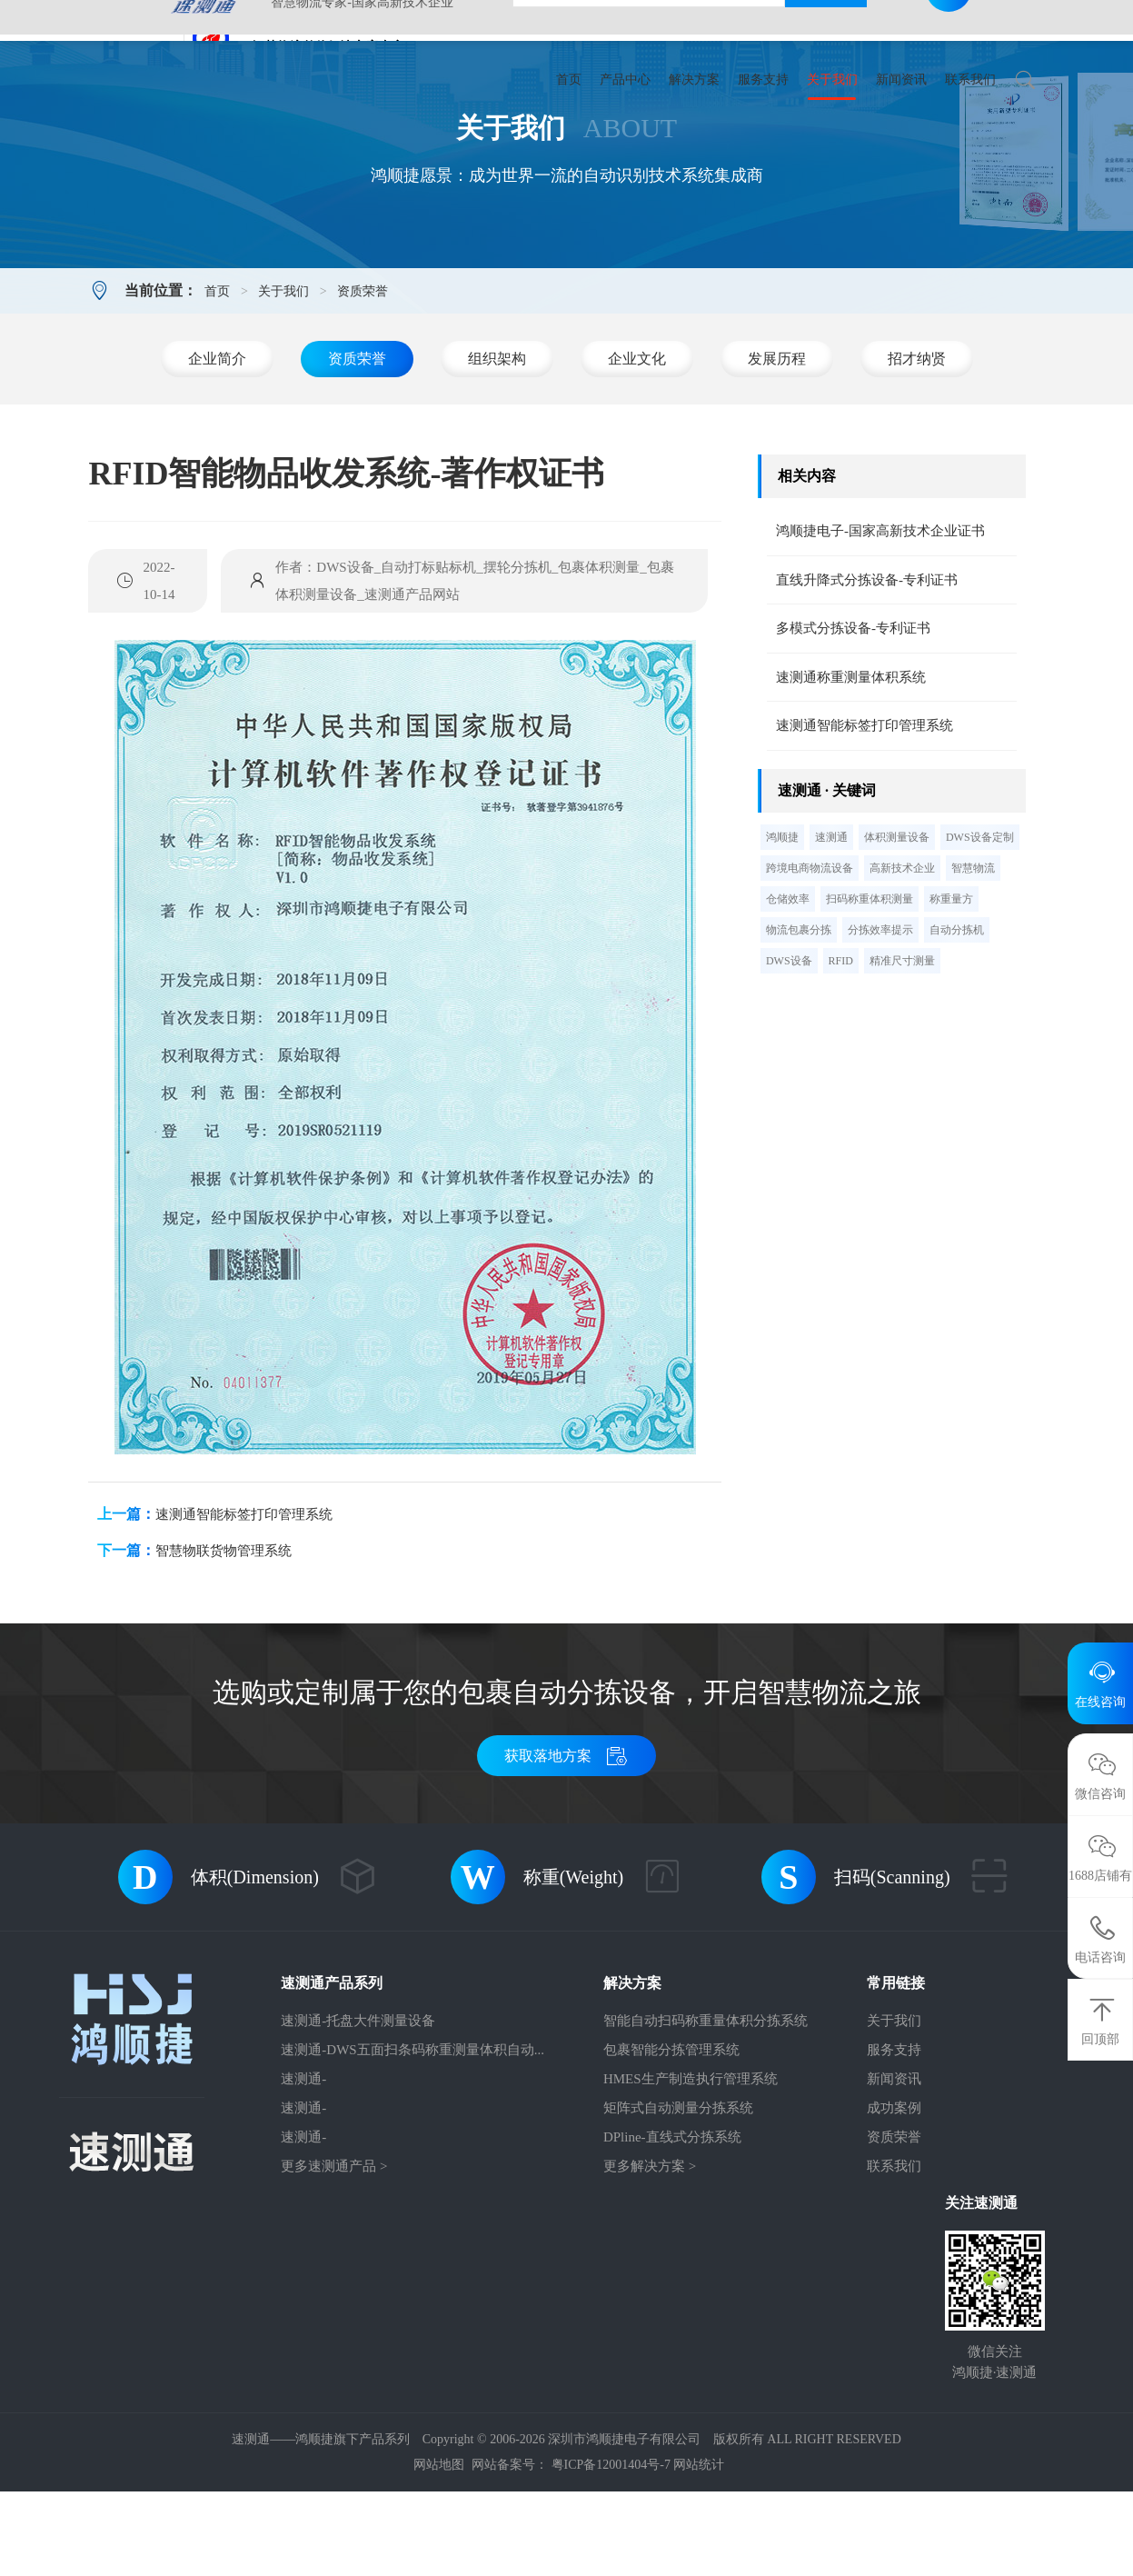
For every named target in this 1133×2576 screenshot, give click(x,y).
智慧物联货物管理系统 (223, 1635)
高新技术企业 (902, 952)
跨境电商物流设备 (809, 952)
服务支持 (763, 79)
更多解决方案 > (649, 2250)
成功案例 (894, 2192)
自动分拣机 (956, 1014)
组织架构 (497, 443)
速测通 (831, 921)
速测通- (303, 2163)
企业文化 (637, 443)
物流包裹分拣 (798, 1014)
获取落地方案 (566, 1840)
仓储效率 (788, 983)
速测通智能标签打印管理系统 (244, 1599)
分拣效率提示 (880, 1014)
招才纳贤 (917, 443)
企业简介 (217, 443)
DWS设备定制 (980, 921)
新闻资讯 (901, 79)
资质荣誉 (362, 376)
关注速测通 (981, 2287)
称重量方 (951, 983)
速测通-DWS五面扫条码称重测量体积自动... (412, 2134)
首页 (568, 79)
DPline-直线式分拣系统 (672, 2221)
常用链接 (896, 2067)
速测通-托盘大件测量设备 (358, 2105)
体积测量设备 (896, 921)
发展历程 (777, 443)
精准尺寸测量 (902, 1045)
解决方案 (694, 79)
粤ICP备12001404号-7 (611, 2549)
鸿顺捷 (782, 921)
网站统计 (698, 2549)
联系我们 (970, 79)
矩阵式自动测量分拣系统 (678, 2192)
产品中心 (625, 79)
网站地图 (438, 2549)
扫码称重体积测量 (869, 983)
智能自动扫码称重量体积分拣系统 (705, 2105)
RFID (841, 1045)
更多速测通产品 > (334, 2250)
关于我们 (832, 79)
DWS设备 (789, 1045)
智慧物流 (973, 952)
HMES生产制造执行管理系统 (690, 2163)
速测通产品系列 (332, 2067)
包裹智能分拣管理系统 (671, 2134)
